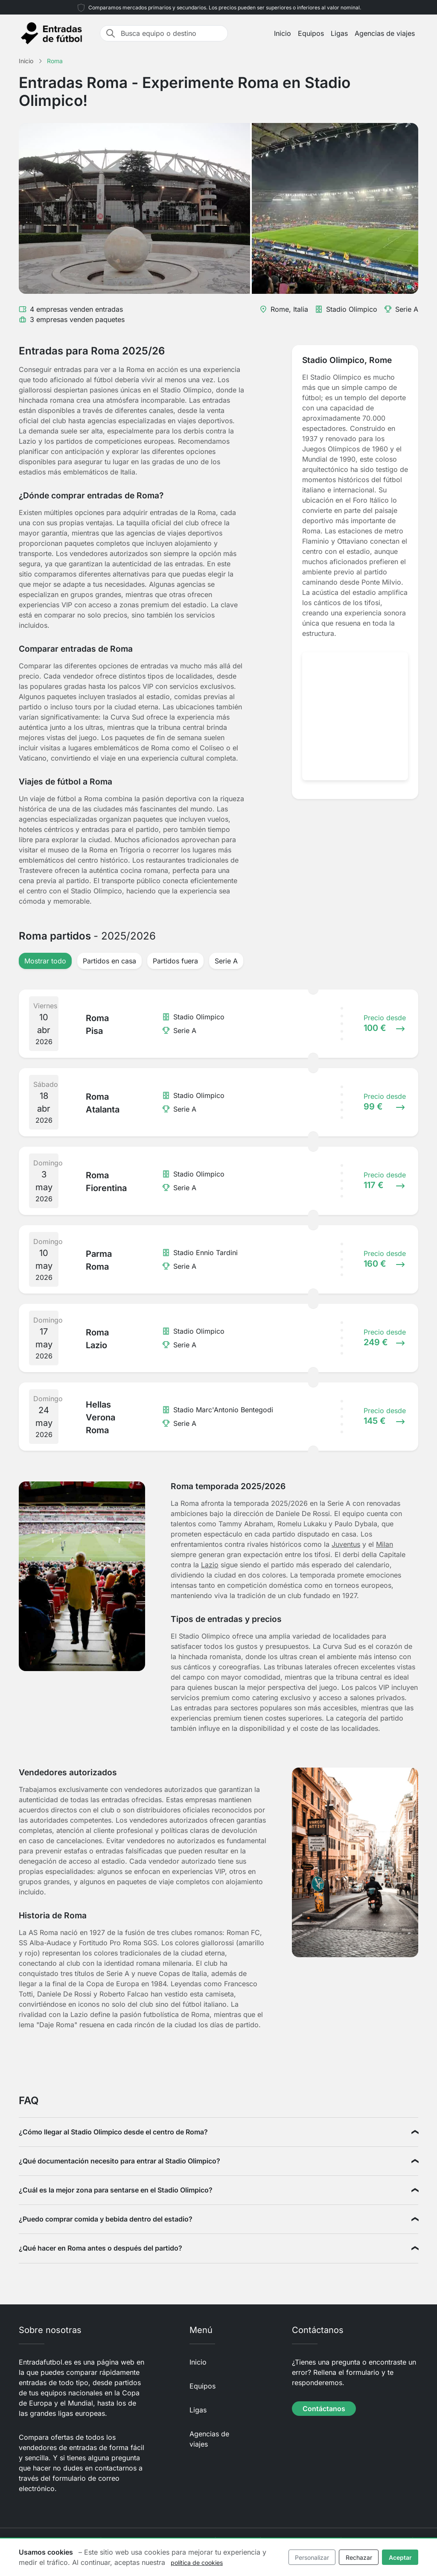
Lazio (209, 1564)
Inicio (282, 33)
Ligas (339, 33)
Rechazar (359, 2557)
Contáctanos (324, 2408)
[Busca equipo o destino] (171, 33)
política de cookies (197, 2562)
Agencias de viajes (385, 33)
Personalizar (312, 2557)
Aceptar (400, 2557)
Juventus (346, 1544)
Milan (384, 1544)
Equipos (311, 33)
